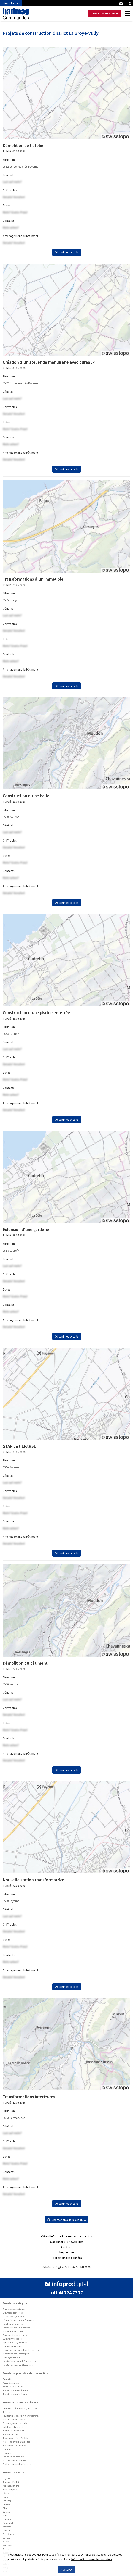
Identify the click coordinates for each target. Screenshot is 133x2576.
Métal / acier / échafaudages (16, 2441)
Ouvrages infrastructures (15, 2335)
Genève (6, 2504)
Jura (5, 2515)
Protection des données (66, 2258)
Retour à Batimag (11, 3)
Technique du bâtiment (14, 2430)
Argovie (6, 2478)
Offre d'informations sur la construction (66, 2236)
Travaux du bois (10, 2434)
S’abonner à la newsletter (66, 2242)
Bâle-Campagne (10, 2489)
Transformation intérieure (15, 2394)
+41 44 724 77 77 (66, 2292)
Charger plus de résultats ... (66, 2220)
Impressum (66, 2252)
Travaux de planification (14, 2445)
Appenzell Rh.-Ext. (11, 2482)
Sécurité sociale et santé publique (18, 2320)
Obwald (6, 2530)
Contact (66, 2247)
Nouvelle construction (13, 2386)
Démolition (8, 2379)
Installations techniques (14, 2460)
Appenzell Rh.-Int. (11, 2485)
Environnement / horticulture (17, 2464)
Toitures (6, 2412)
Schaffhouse (9, 2534)
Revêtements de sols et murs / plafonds (21, 2415)
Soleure (6, 2541)
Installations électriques (14, 2419)
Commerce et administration (17, 2327)
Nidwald (7, 2526)
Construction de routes (13, 2456)
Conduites (7, 2449)
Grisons (6, 2511)
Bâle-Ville (7, 2493)
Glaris (5, 2508)
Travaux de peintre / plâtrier (16, 2438)
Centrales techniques (13, 2346)
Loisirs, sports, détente (13, 2316)
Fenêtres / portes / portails (15, 2423)
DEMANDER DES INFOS (104, 13)
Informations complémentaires (91, 2559)
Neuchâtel (8, 2523)
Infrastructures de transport (16, 2353)
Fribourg (7, 2500)
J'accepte (66, 2569)
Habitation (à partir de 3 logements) (20, 2361)
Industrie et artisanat (13, 2331)
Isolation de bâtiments (13, 2426)
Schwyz (6, 2537)
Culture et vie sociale (12, 2338)
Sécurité (7, 2452)
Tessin (6, 2549)
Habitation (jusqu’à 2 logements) (18, 2364)
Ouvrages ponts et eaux (14, 2309)
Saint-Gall (7, 2545)
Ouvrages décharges (13, 2312)
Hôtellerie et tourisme (13, 2324)
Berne (5, 2497)
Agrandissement (11, 2382)
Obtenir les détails (66, 252)
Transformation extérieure (15, 2390)
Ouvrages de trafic (11, 2357)
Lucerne (7, 2519)
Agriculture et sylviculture (15, 2342)
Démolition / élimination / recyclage (20, 2408)
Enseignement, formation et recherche (21, 2350)
